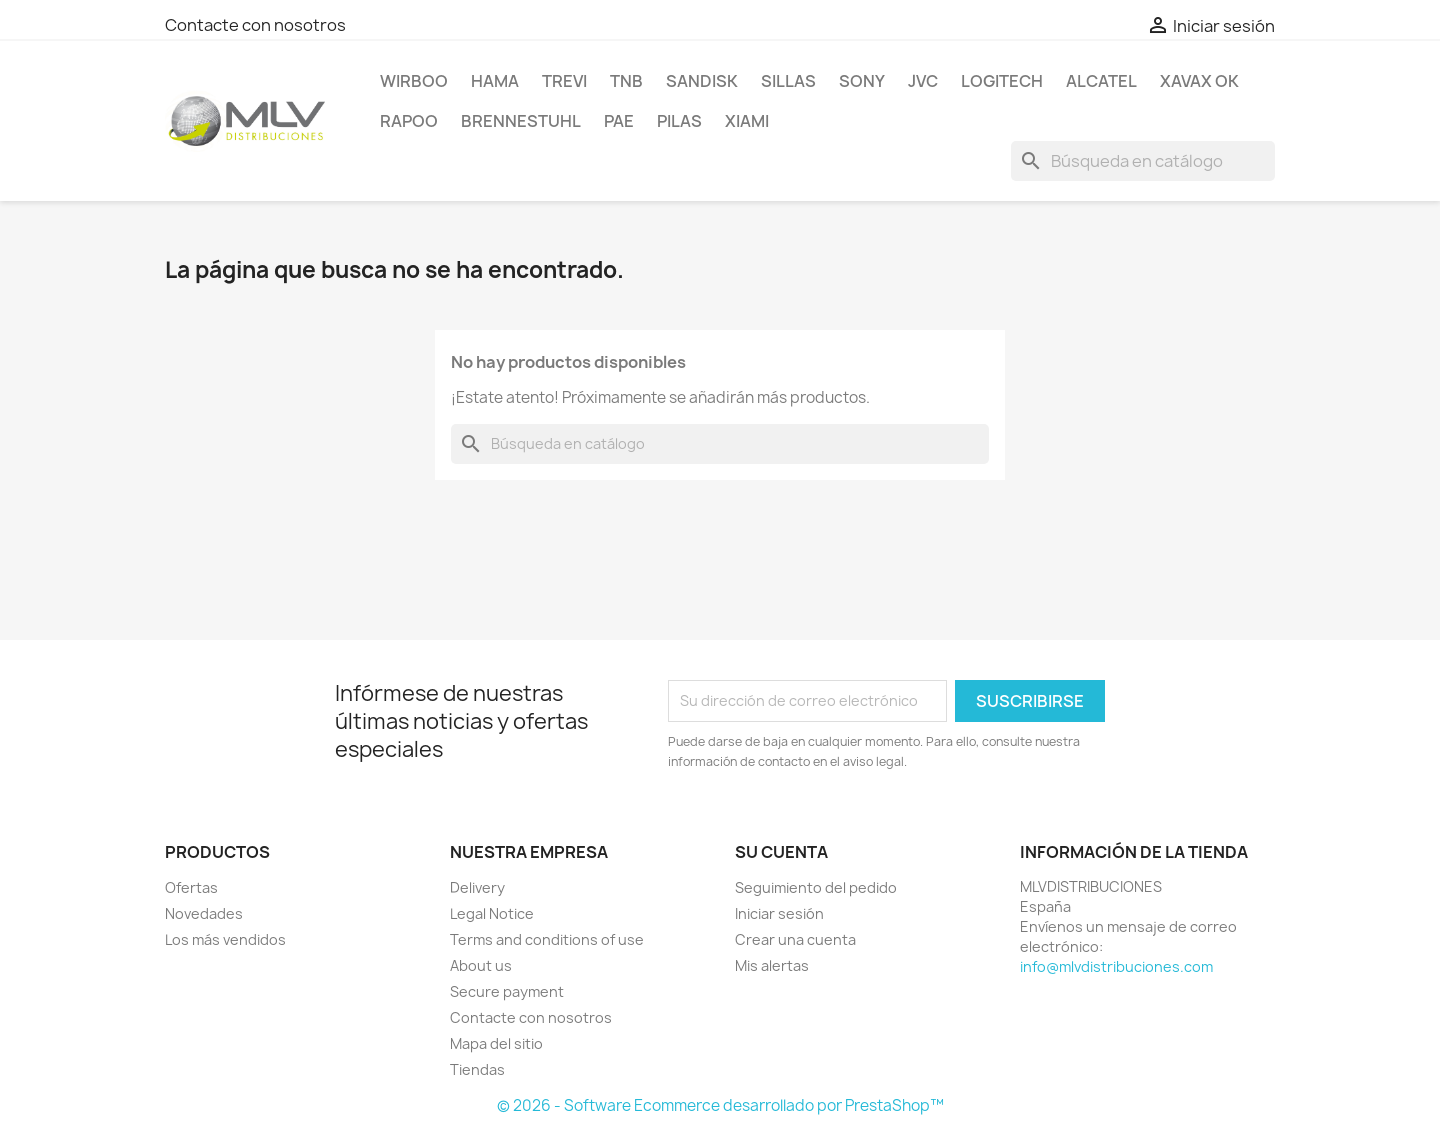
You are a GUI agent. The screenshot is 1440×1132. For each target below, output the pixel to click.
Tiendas (477, 1069)
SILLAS (788, 81)
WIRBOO (414, 81)
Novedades (204, 913)
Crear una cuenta (795, 939)
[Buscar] (1143, 161)
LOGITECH (1002, 81)
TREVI (564, 81)
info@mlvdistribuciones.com (1116, 966)
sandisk (702, 81)
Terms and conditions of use (547, 939)
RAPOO (409, 121)
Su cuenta (781, 852)
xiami (747, 121)
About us (481, 965)
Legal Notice (492, 913)
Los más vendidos (225, 939)
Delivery (477, 887)
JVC (923, 81)
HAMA (495, 81)
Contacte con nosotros (255, 25)
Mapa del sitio (496, 1043)
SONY (862, 81)
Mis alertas (772, 965)
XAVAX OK (1199, 81)
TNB (626, 81)
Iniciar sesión (779, 913)
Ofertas (191, 887)
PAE (619, 121)
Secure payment (507, 991)
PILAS (679, 121)
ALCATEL (1101, 81)
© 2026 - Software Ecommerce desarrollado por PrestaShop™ (720, 1105)
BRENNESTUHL (521, 121)
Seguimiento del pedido (816, 887)
